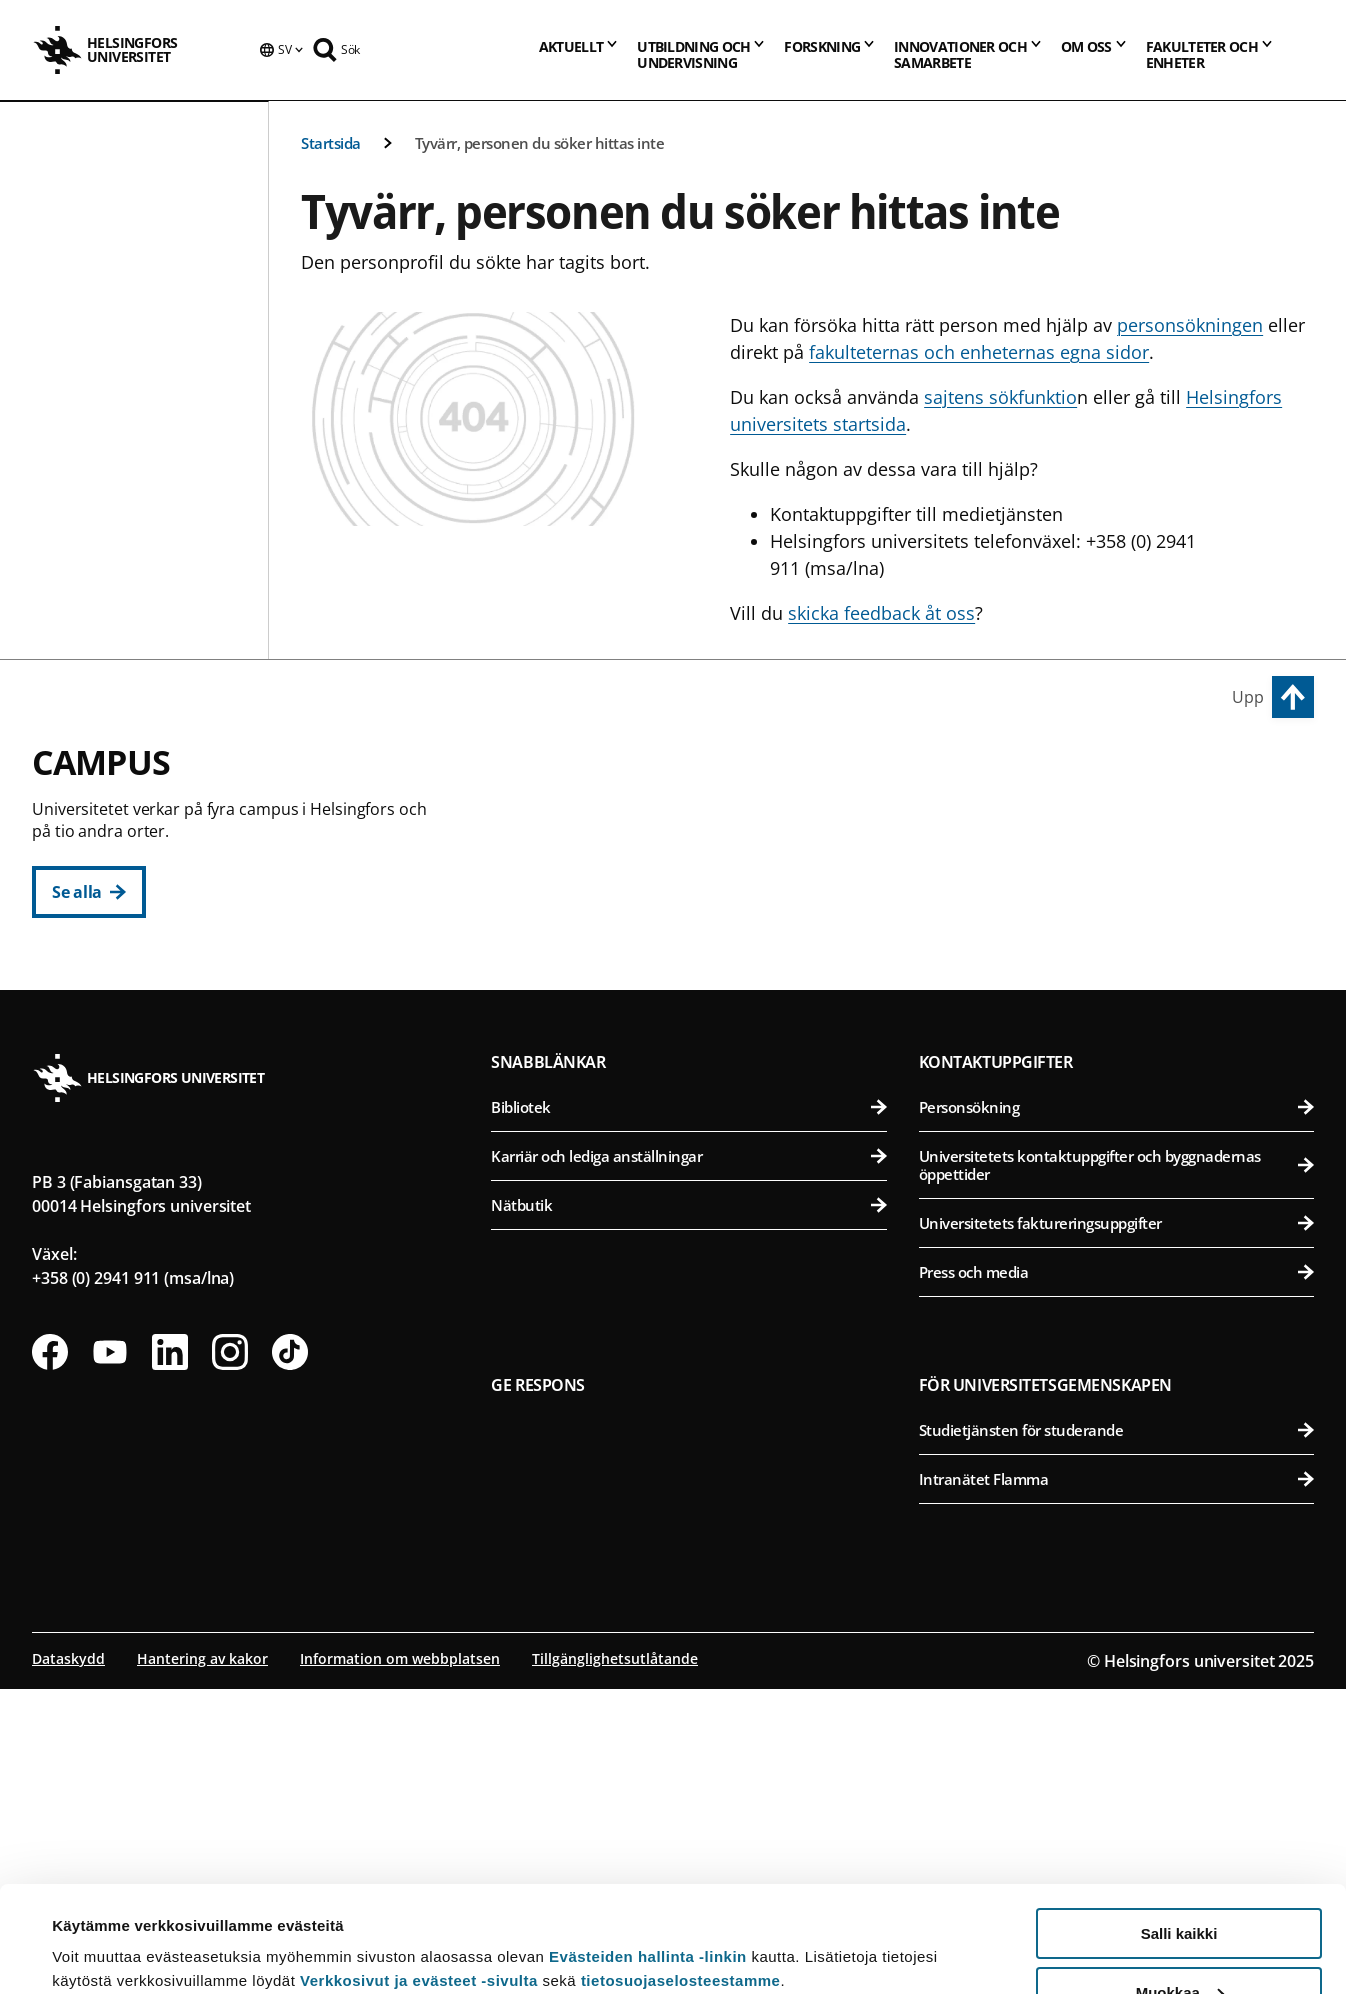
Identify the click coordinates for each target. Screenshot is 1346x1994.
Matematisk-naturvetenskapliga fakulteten (700, 1198)
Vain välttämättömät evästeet (1179, 1944)
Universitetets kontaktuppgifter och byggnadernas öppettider (1116, 1470)
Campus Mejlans (994, 1055)
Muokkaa (1180, 1886)
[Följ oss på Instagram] (230, 1657)
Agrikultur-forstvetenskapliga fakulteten (1120, 819)
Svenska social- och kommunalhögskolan (700, 1064)
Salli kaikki (1179, 1827)
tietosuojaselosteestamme (681, 1874)
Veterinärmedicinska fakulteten (1120, 966)
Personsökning (1116, 1412)
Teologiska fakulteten (700, 966)
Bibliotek (688, 1412)
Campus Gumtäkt (577, 1153)
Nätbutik (688, 1510)
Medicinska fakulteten (1120, 1100)
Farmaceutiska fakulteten (1120, 917)
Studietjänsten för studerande (1116, 1735)
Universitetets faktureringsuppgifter (1116, 1528)
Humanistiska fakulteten (700, 819)
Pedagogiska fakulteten (700, 868)
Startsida (331, 143)
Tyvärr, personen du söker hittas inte (540, 143)
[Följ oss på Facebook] (50, 1657)
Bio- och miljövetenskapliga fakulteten (1120, 868)
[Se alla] (89, 892)
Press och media (1116, 1577)
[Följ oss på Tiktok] (290, 1657)
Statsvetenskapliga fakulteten (700, 1015)
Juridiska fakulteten (700, 917)
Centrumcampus (575, 774)
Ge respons (538, 1690)
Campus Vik (972, 774)
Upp (1248, 697)
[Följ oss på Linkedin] (170, 1657)
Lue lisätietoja (103, 1929)
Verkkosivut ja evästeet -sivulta (419, 1874)
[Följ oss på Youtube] (110, 1657)
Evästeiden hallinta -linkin (648, 1850)
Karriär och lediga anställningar (688, 1461)
